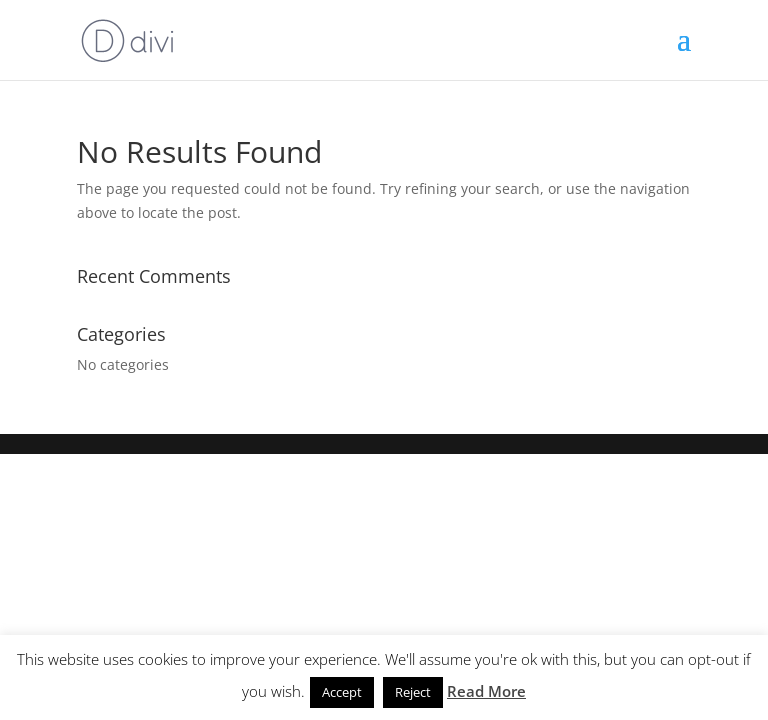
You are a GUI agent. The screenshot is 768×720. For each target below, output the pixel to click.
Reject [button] (413, 692)
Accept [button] (342, 692)
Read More (486, 691)
